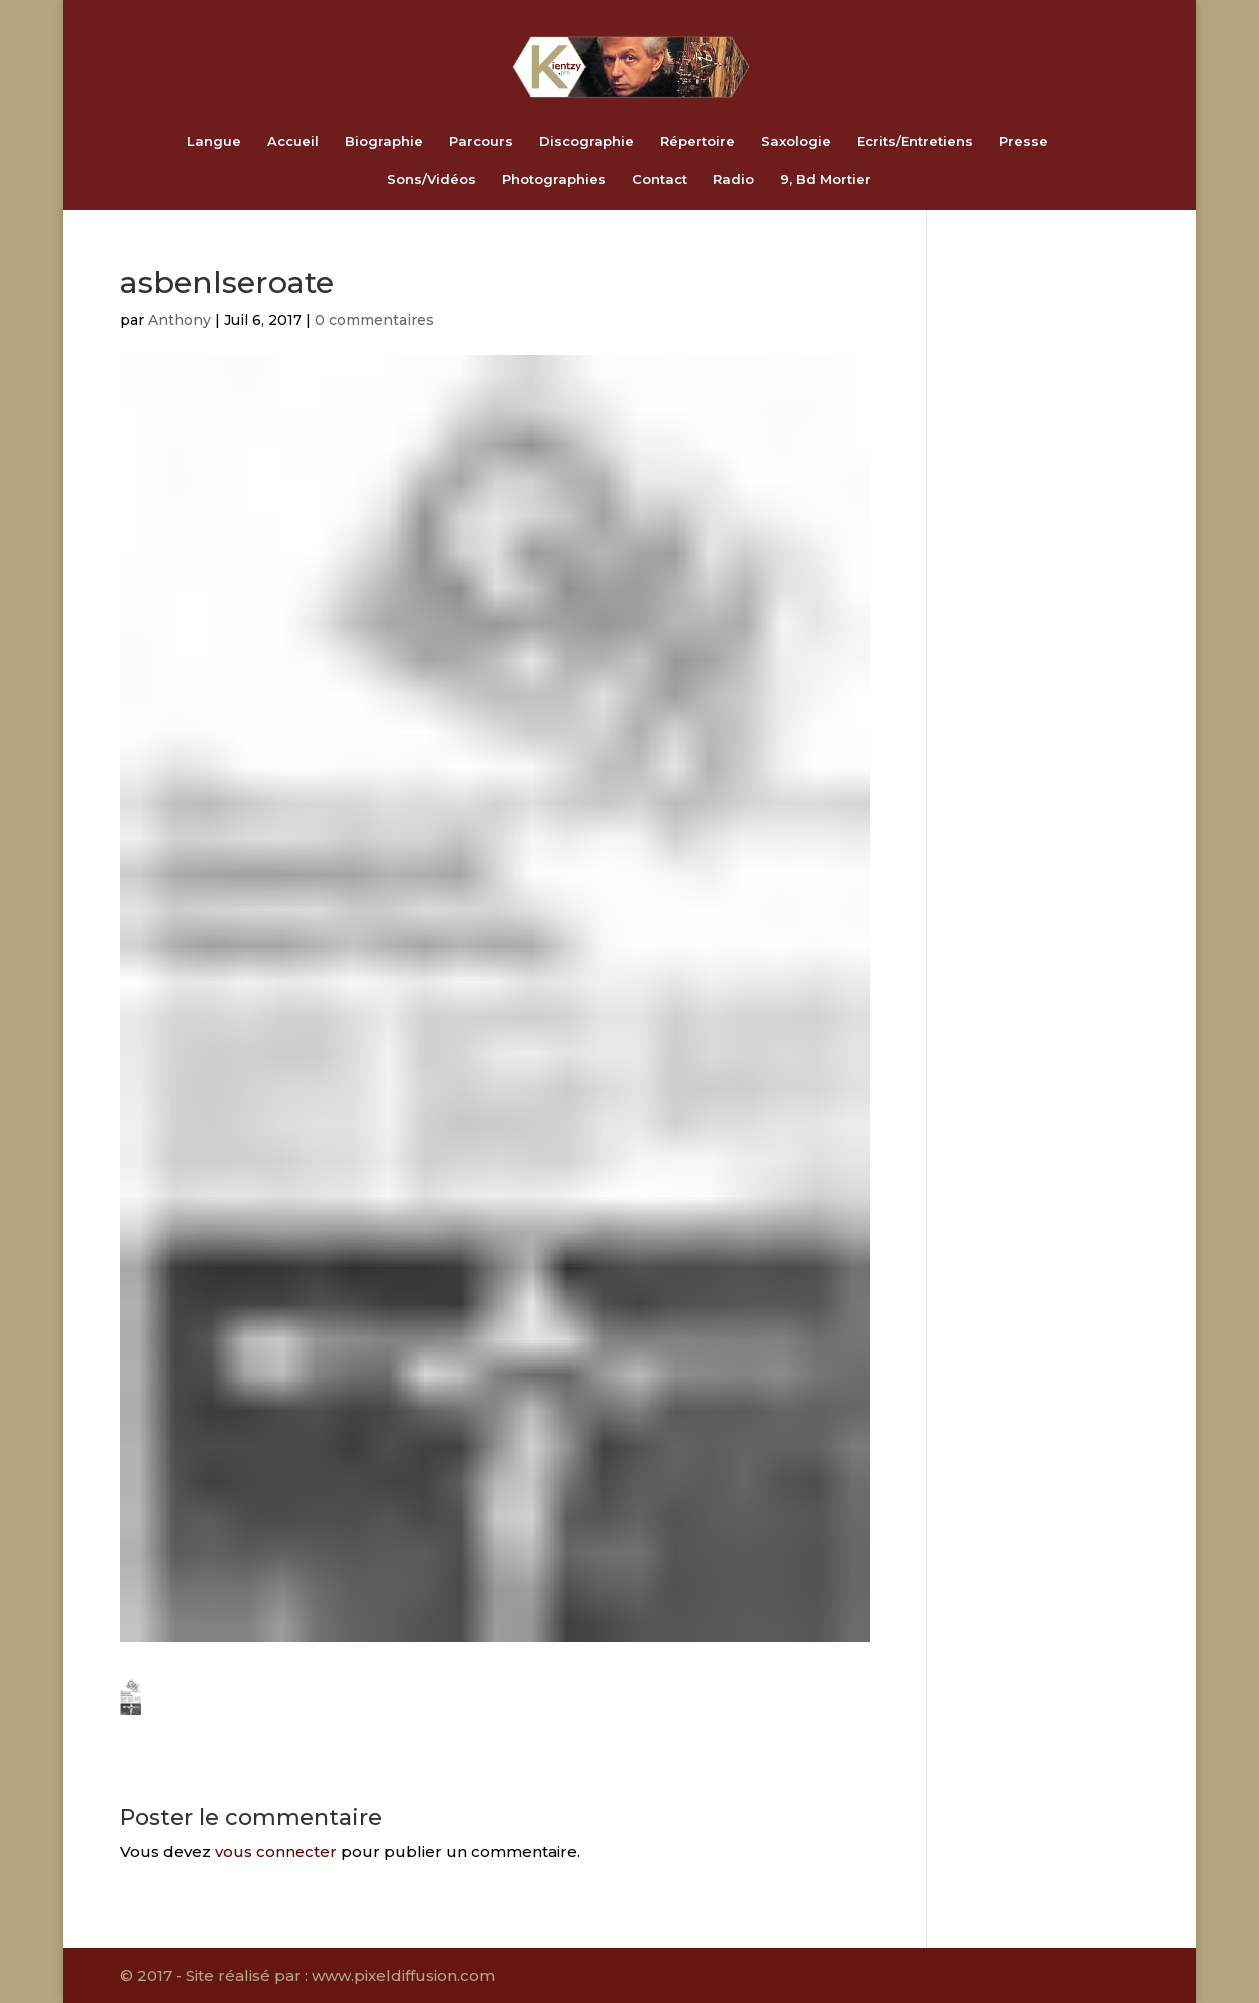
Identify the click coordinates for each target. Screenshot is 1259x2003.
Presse (1023, 141)
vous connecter (276, 1851)
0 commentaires (374, 320)
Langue (214, 141)
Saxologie (796, 141)
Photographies (554, 179)
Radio (733, 179)
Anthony (179, 320)
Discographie (586, 141)
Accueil (293, 141)
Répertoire (697, 141)
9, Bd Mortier (825, 179)
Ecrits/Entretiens (915, 141)
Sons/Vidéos (431, 179)
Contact (659, 179)
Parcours (481, 141)
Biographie (384, 141)
